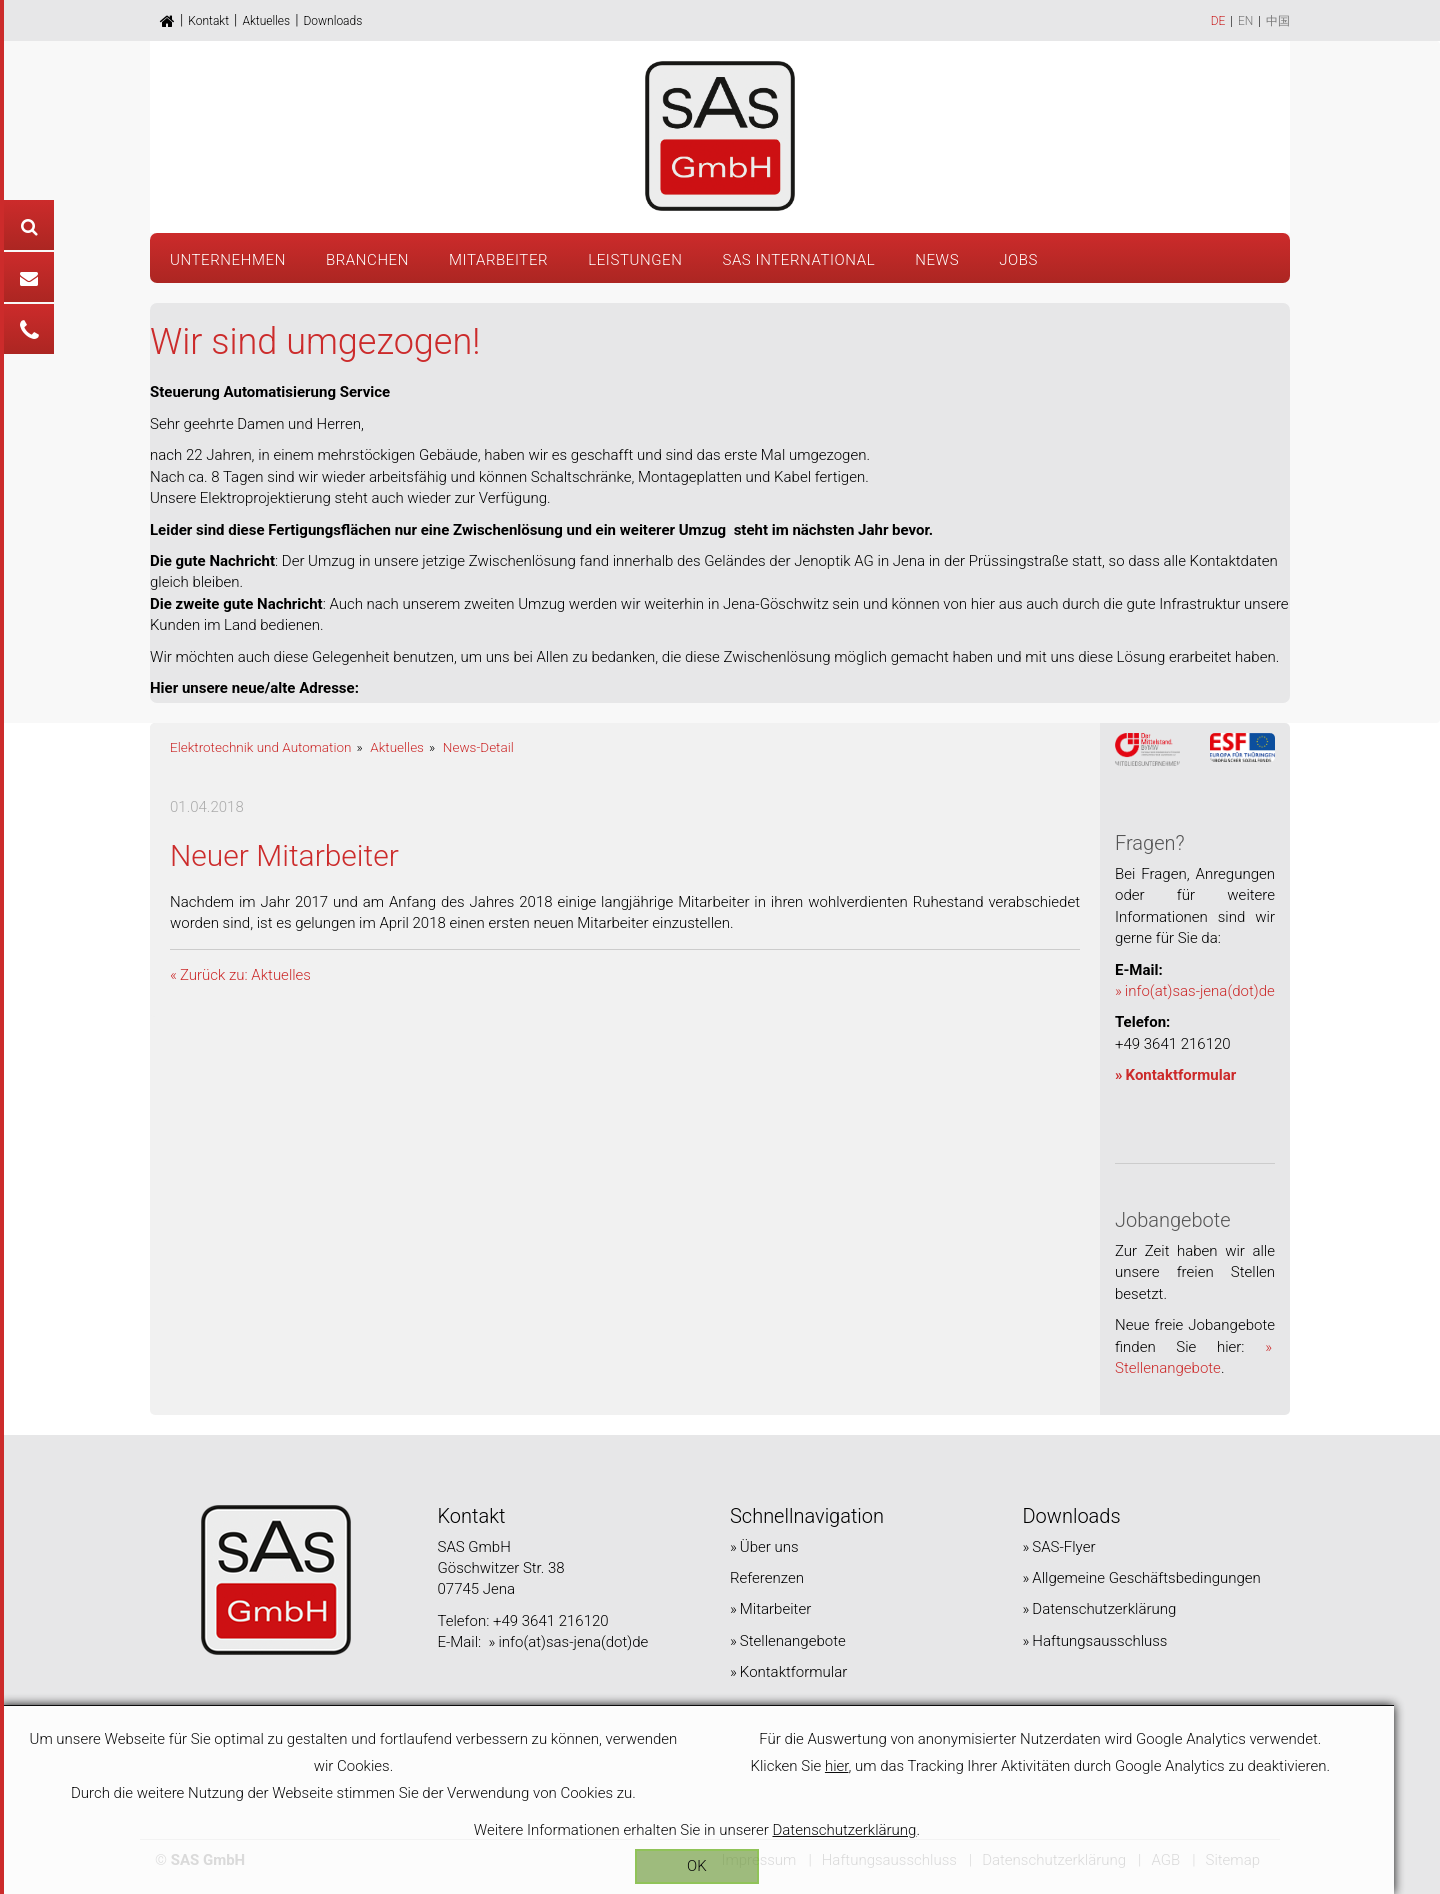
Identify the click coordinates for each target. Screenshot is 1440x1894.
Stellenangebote (793, 1641)
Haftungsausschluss (1099, 1641)
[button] (635, 258)
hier (872, 1766)
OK (720, 1866)
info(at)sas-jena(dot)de (1200, 991)
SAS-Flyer (1063, 1547)
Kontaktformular (1181, 1075)
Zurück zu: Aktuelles (245, 975)
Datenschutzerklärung (1104, 1609)
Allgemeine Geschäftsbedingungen (1146, 1578)
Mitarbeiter (775, 1609)
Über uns (769, 1547)
